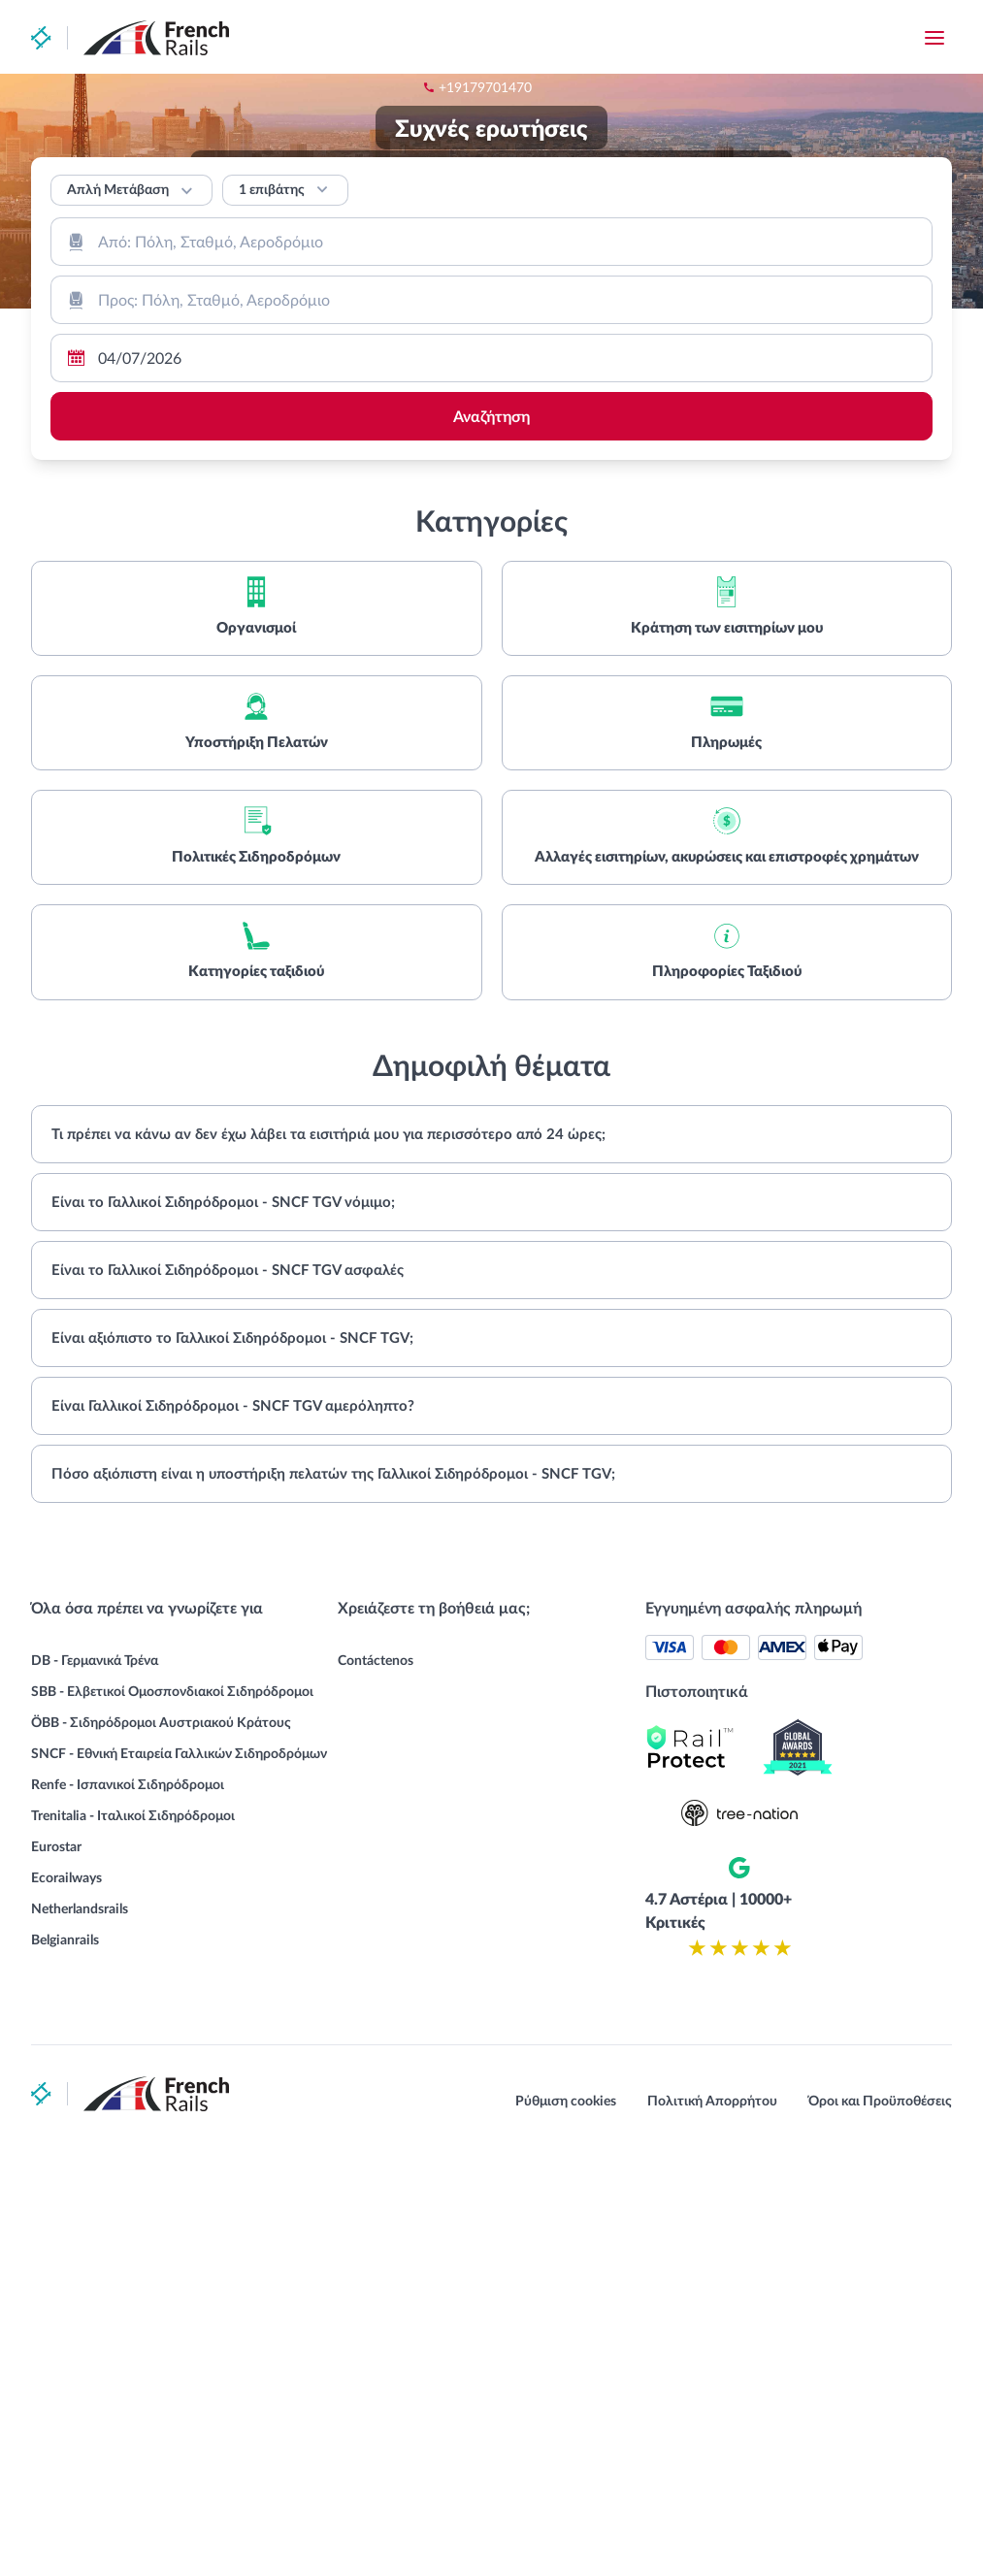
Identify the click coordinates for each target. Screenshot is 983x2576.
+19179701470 (599, 38)
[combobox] (491, 241)
